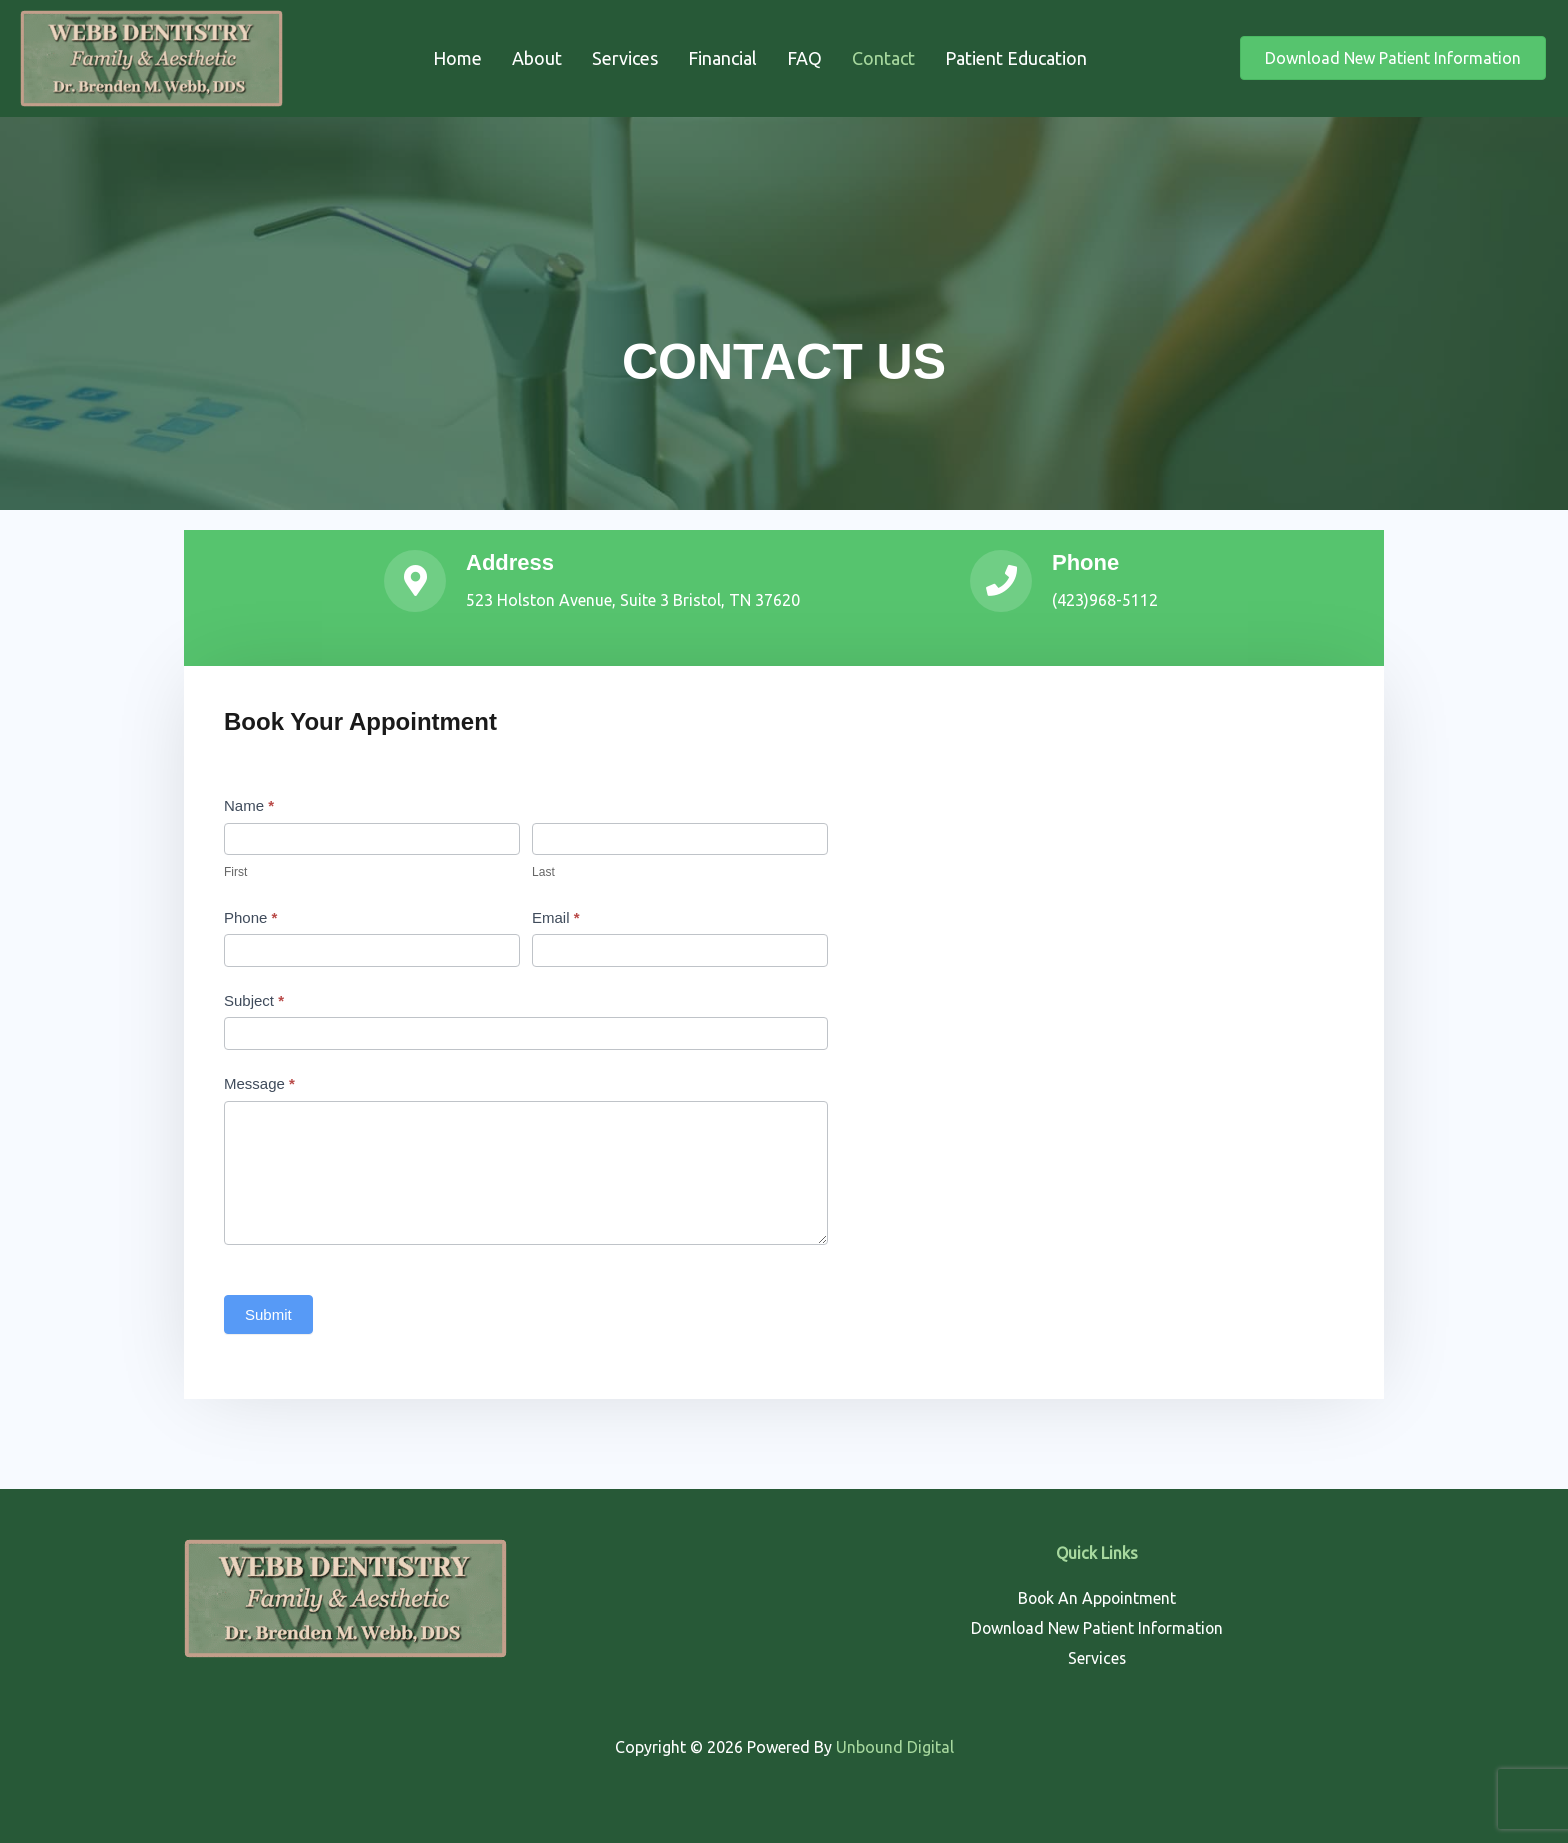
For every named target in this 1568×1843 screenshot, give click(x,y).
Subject (254, 1000)
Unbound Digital (895, 1747)
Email (556, 917)
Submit (268, 1314)
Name (249, 805)
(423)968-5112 (1105, 600)
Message (259, 1083)
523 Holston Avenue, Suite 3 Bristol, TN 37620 (633, 600)
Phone (250, 917)
